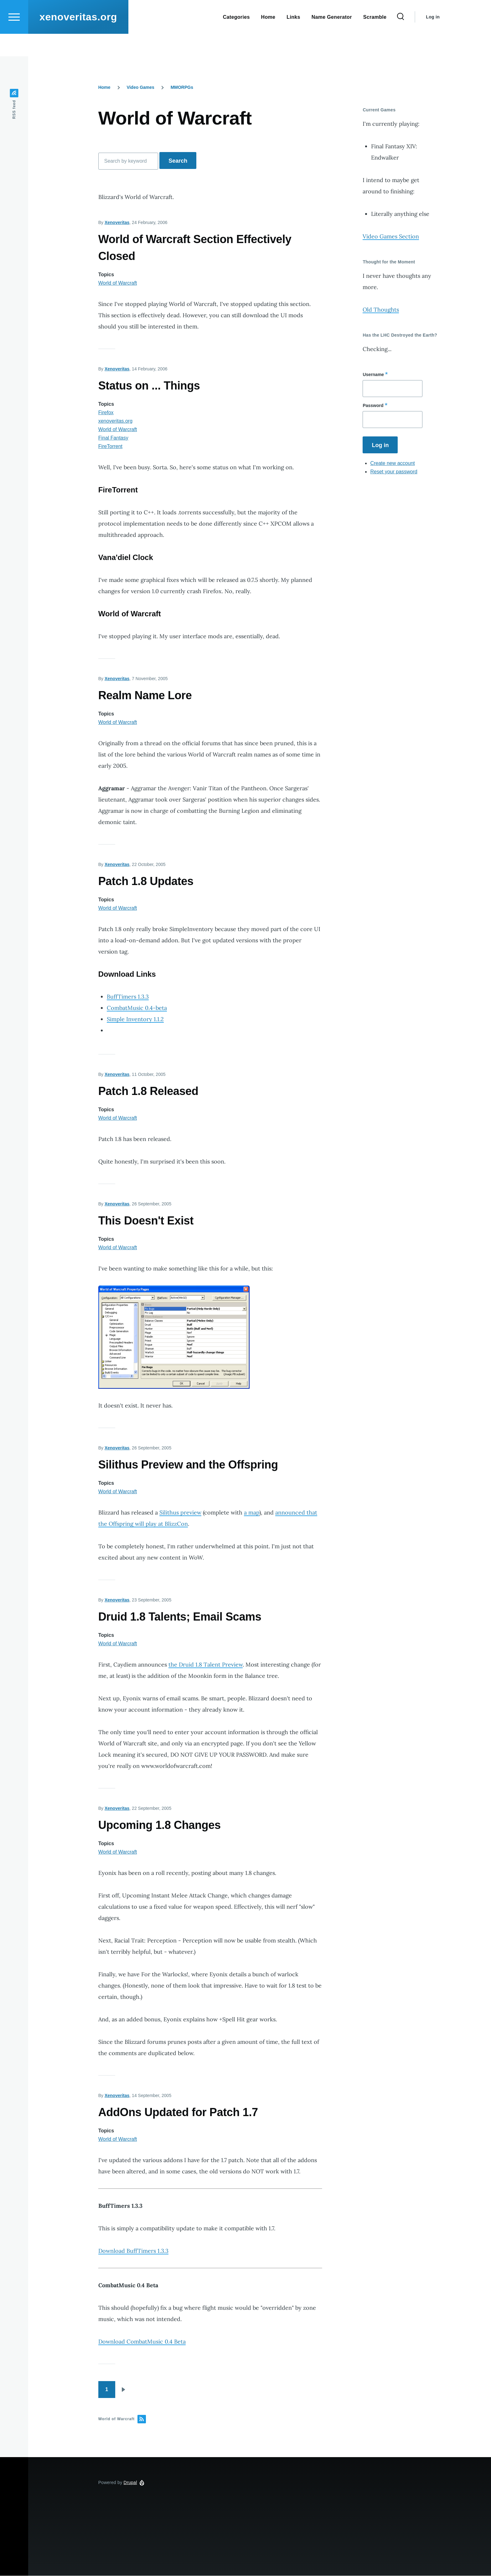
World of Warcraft (117, 283)
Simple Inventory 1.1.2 (135, 1019)
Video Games (140, 87)
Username (373, 374)
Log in (433, 39)
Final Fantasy (113, 438)
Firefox (106, 412)
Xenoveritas (117, 222)
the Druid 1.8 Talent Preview (205, 1664)
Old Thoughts (381, 309)
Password (373, 405)
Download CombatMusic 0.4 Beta (142, 2341)
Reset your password (393, 472)
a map (251, 1512)
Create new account (392, 463)
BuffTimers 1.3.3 (128, 996)
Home (104, 87)
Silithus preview (180, 1512)
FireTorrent (110, 446)
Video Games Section (391, 236)
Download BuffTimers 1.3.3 (133, 2251)
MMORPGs (182, 87)
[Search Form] (400, 39)
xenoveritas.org (78, 39)
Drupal (130, 2482)
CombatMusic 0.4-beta (137, 1008)
